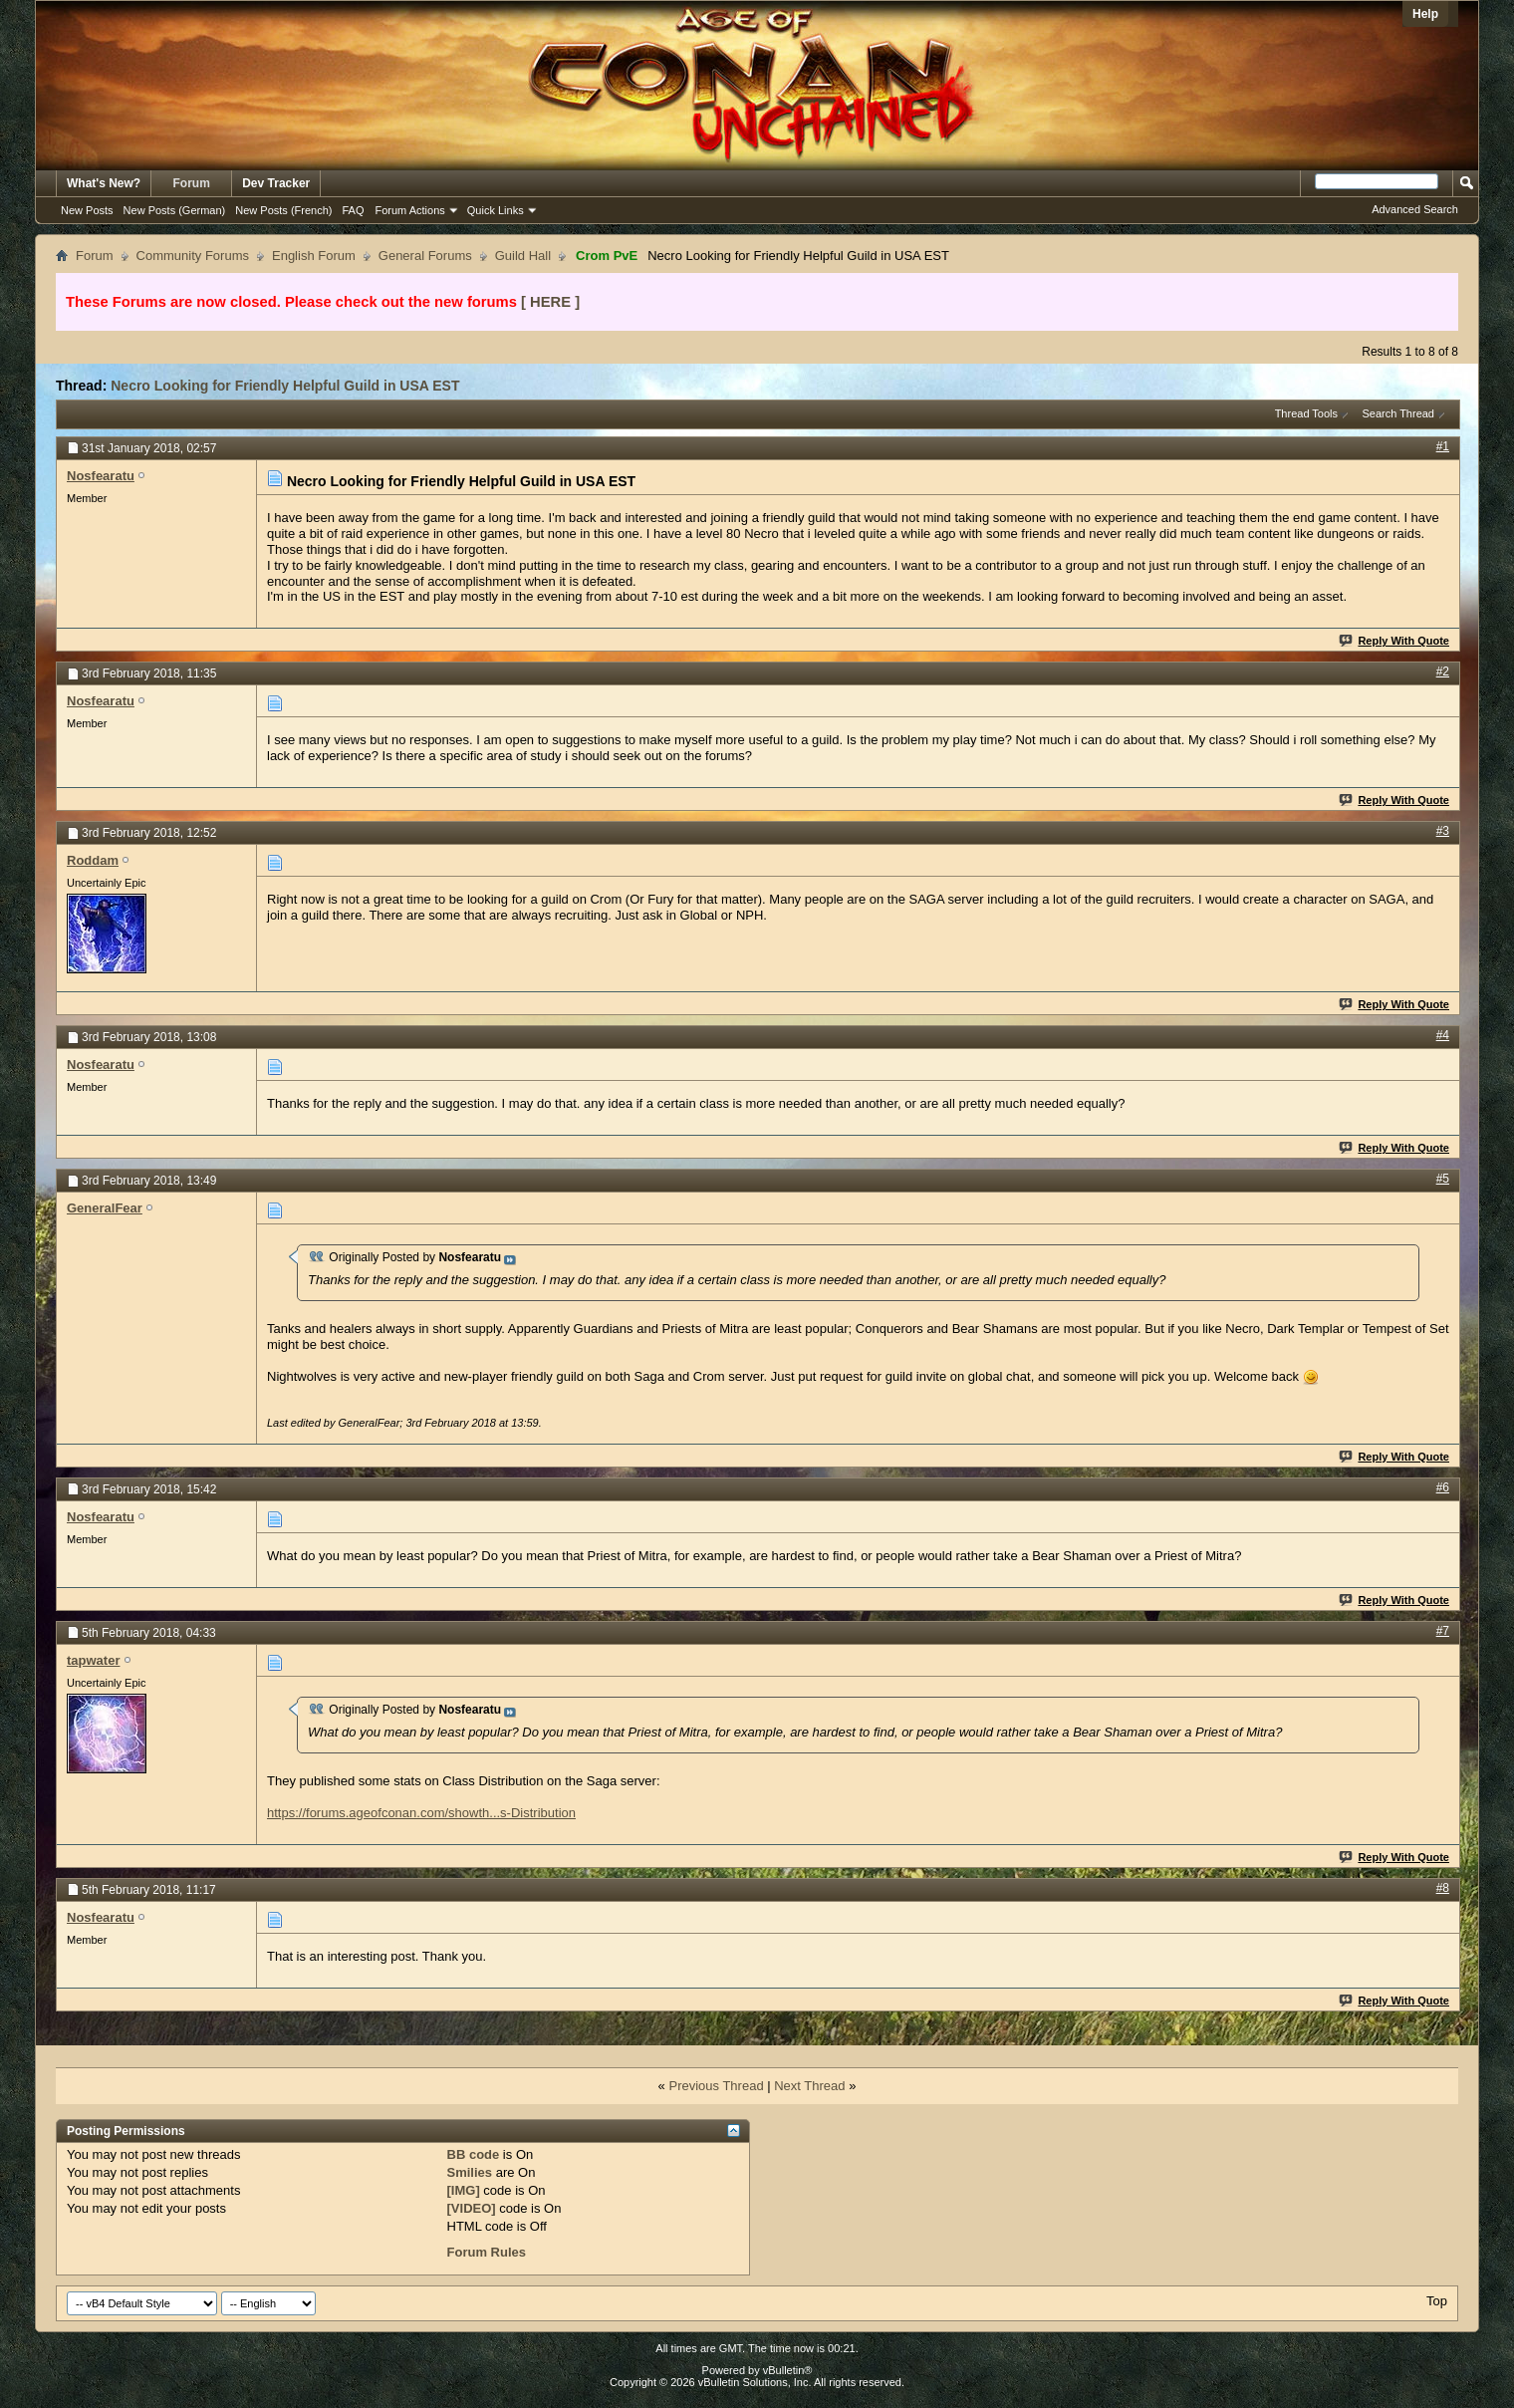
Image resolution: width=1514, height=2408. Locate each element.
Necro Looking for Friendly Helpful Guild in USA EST (285, 386)
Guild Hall (523, 255)
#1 (1442, 446)
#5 (1442, 1179)
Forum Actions (410, 210)
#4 (1442, 1035)
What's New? (103, 183)
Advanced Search (1415, 209)
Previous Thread (715, 2085)
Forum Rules (486, 2252)
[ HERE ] (550, 302)
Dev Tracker (276, 183)
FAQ (353, 210)
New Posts (87, 210)
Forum (191, 183)
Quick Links (495, 210)
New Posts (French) (283, 210)
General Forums (425, 255)
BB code (473, 2154)
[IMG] (463, 2190)
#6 (1442, 1487)
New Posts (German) (175, 210)
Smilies (470, 2172)
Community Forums (192, 255)
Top (1436, 2300)
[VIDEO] (471, 2208)
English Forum (314, 255)
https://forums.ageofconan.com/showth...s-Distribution (421, 1812)
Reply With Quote (1395, 641)
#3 (1442, 831)
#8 (1442, 1888)
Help (1425, 14)
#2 (1442, 671)
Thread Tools (1306, 413)
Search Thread (1398, 413)
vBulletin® (788, 2370)
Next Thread (809, 2085)
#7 (1442, 1631)
